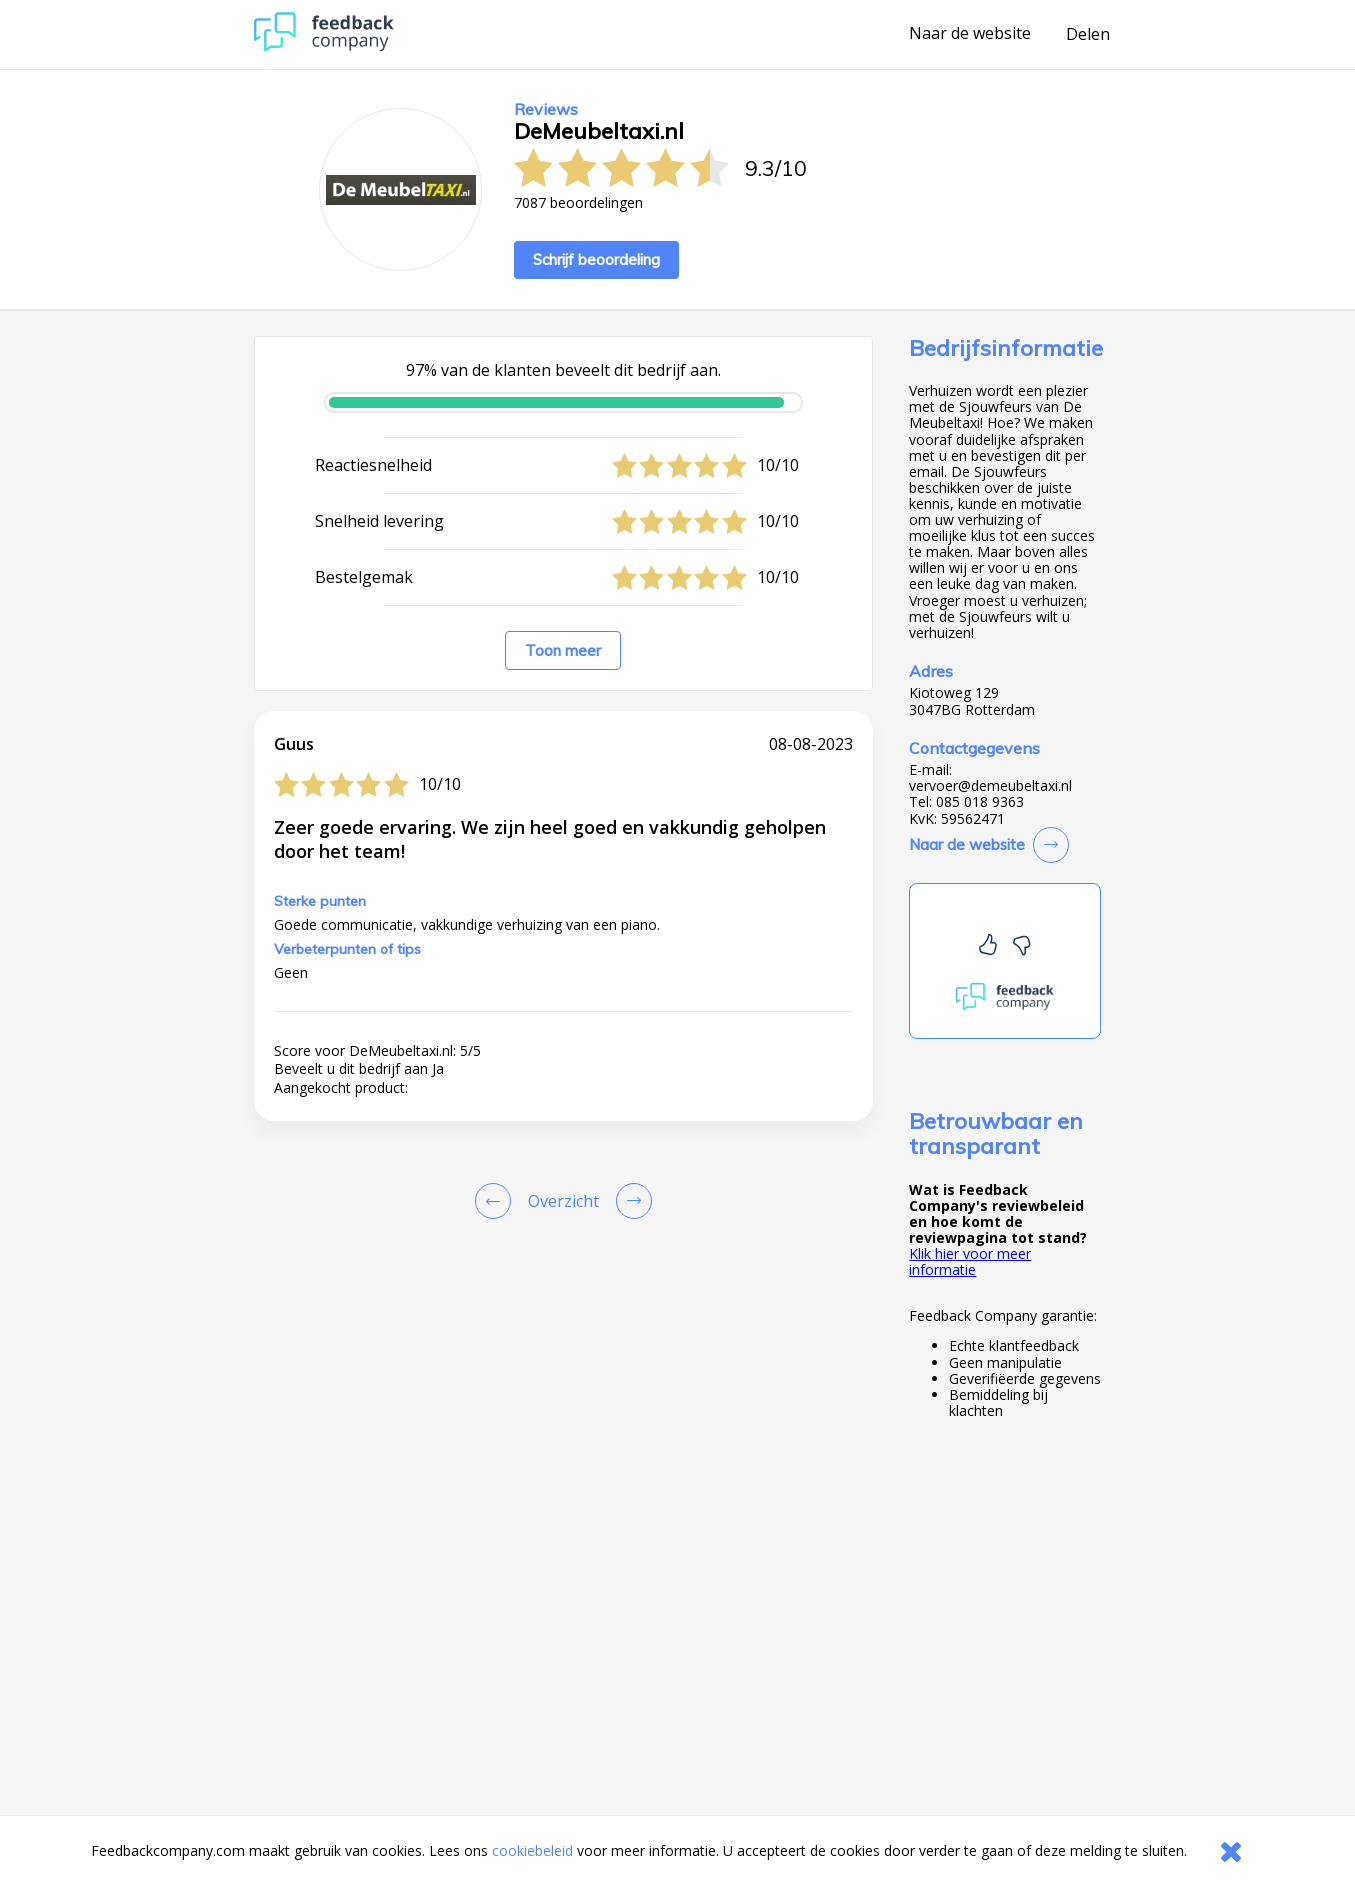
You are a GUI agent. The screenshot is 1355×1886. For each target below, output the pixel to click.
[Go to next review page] (630, 1201)
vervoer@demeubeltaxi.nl (990, 786)
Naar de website (970, 34)
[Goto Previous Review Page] (497, 1201)
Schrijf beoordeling (596, 259)
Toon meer (563, 650)
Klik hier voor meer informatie (970, 1261)
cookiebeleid (532, 1850)
